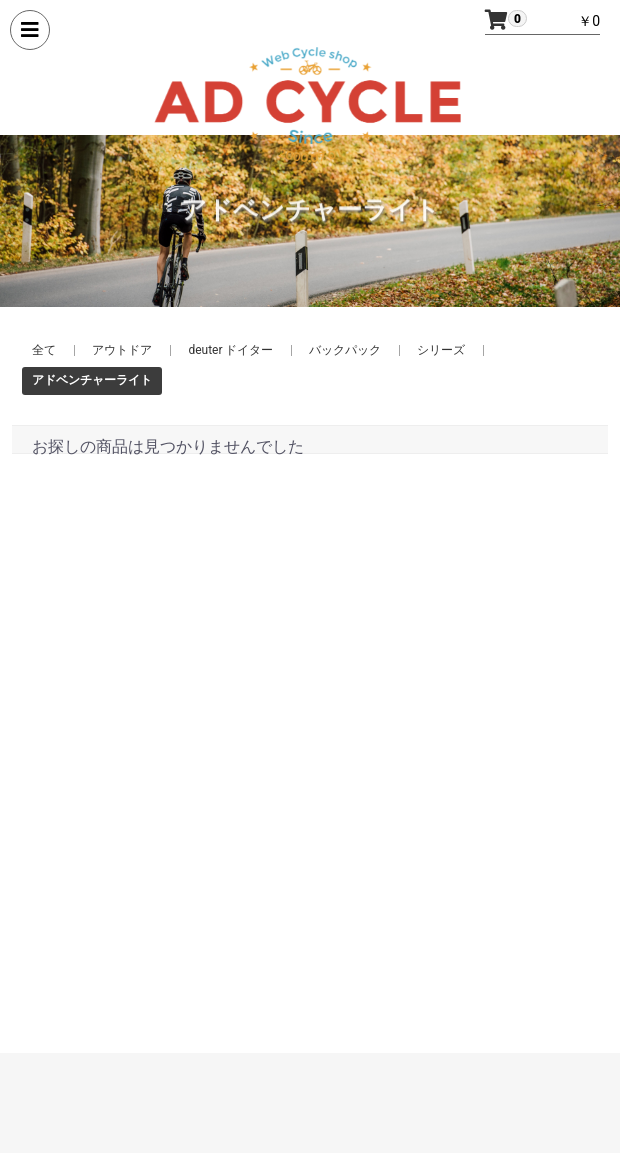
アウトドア (122, 350)
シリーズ (441, 350)
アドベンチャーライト (92, 380)
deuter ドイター (230, 350)
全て (44, 350)
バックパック (345, 350)
